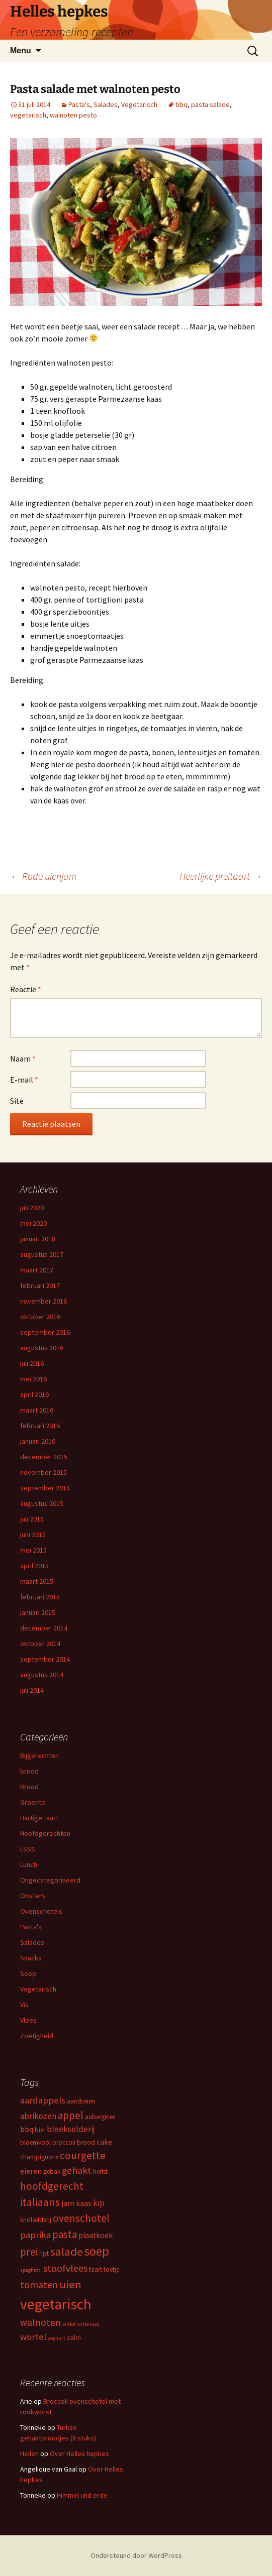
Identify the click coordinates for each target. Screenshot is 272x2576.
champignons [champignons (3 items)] (39, 2157)
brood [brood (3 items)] (86, 2142)
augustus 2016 (41, 1347)
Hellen (29, 2453)
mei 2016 (33, 1378)
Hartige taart (39, 1817)
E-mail (24, 1080)
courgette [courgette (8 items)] (83, 2155)
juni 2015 (33, 1534)
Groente (32, 1802)
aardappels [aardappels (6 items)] (42, 2100)
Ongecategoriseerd (50, 1880)
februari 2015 (40, 1596)
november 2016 (43, 1301)
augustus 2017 (41, 1254)
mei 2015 (33, 1550)
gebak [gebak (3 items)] (51, 2171)
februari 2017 (40, 1285)
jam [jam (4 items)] (67, 2203)
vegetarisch (28, 115)
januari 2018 (37, 1238)
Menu (20, 50)
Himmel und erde (82, 2495)
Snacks (31, 1957)
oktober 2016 (40, 1316)
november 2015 (43, 1472)
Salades (106, 104)
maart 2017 (36, 1269)
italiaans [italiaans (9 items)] (40, 2202)
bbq (181, 104)
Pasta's (79, 104)
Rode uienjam (43, 876)
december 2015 (43, 1456)
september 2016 (45, 1332)
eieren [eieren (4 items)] (31, 2171)
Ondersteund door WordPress (136, 2555)
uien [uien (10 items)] (70, 2284)
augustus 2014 (41, 1674)
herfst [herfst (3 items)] (100, 2171)
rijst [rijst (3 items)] (44, 2253)
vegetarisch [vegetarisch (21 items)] (56, 2304)
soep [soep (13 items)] (96, 2251)
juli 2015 (32, 1519)
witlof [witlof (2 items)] (68, 2324)
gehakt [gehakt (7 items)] (77, 2170)
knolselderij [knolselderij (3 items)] (35, 2219)
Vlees (28, 2020)
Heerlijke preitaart (220, 876)
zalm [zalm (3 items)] (74, 2337)
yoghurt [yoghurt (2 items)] (56, 2338)
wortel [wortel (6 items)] (33, 2337)
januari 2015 (37, 1612)
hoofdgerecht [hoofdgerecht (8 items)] (51, 2186)
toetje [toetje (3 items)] (111, 2269)
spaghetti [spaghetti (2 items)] (31, 2270)
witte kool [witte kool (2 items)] (88, 2324)
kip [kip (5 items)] (99, 2202)
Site (17, 1101)
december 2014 (43, 1627)
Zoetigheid (36, 2035)
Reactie (25, 989)
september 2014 (45, 1659)
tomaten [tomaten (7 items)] (39, 2285)
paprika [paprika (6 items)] (35, 2235)
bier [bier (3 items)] (40, 2130)
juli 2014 (32, 1690)
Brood (29, 1786)
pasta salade (210, 104)
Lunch (28, 1864)
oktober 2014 (40, 1643)
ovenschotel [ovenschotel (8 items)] (81, 2218)
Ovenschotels (41, 1911)
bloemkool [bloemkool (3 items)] (35, 2142)
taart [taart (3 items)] (95, 2269)
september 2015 (45, 1487)
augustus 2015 (41, 1503)
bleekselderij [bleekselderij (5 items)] (71, 2129)
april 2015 (34, 1565)
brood (29, 1771)
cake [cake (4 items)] (104, 2142)
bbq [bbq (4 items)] (26, 2129)
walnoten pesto (73, 115)
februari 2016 (40, 1425)
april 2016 (34, 1394)
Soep (28, 1973)
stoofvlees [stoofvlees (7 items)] (65, 2268)
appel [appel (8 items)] (70, 2115)
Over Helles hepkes (79, 2453)
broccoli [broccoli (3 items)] (63, 2142)
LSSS (27, 1848)
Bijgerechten (39, 1755)
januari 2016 (37, 1441)
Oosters (32, 1895)
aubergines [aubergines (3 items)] (100, 2117)
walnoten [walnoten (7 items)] (40, 2322)
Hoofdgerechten (45, 1833)
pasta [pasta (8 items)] (64, 2234)
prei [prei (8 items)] (29, 2252)
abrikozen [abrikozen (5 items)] (38, 2116)
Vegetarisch (139, 104)
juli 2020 (32, 1207)
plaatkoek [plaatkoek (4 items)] (95, 2235)
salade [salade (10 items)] (66, 2252)
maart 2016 (36, 1410)
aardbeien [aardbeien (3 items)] (81, 2101)
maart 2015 (36, 1581)
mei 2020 (33, 1223)
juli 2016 (32, 1363)
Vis (24, 2004)
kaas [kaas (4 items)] (84, 2203)
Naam (23, 1058)
